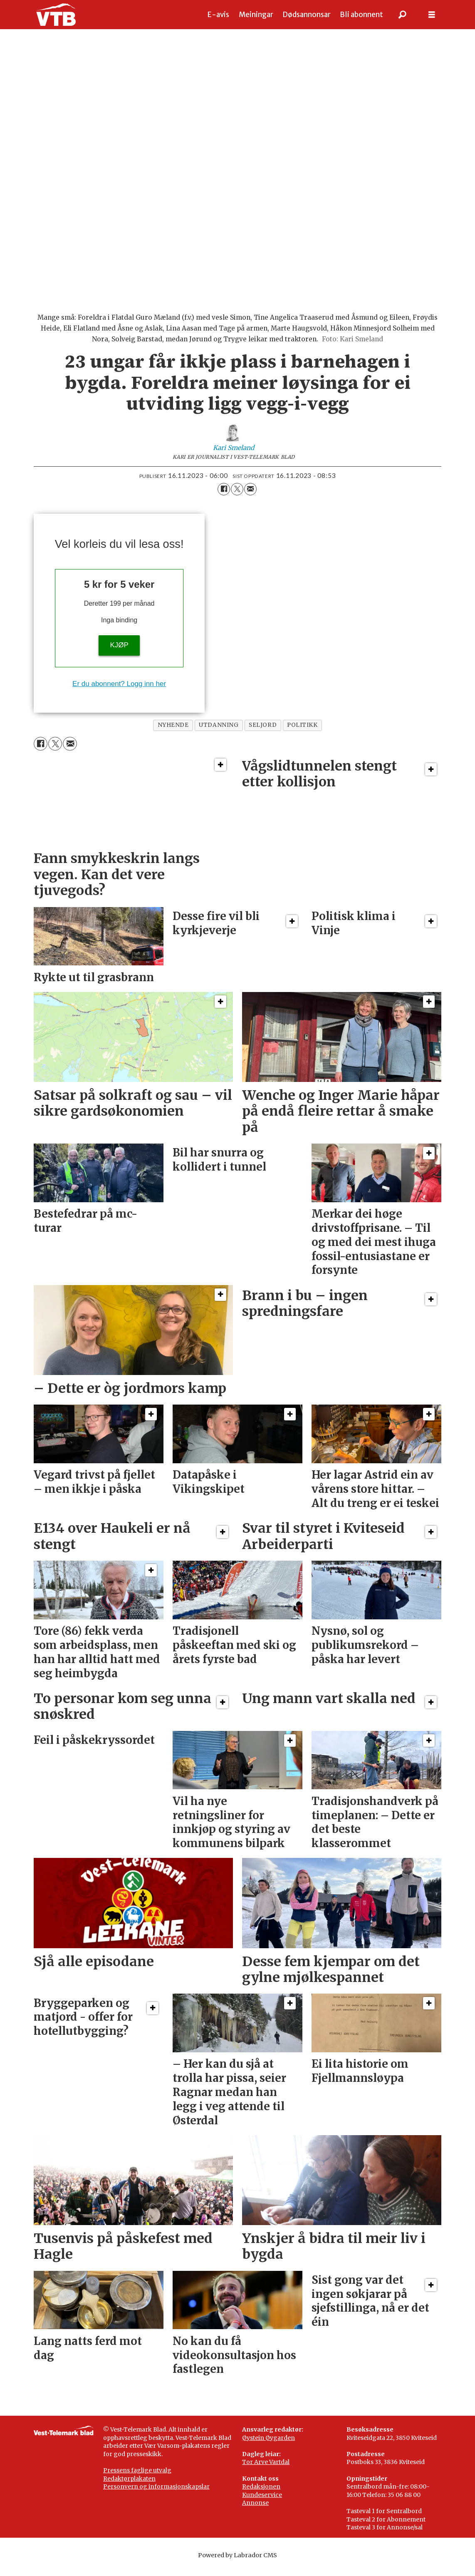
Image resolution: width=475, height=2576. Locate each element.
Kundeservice (262, 2503)
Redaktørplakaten (129, 2487)
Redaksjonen (261, 2495)
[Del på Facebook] (224, 497)
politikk (302, 733)
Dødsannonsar (306, 14)
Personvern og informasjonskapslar (156, 2495)
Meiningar (256, 14)
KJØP (119, 653)
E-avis (218, 14)
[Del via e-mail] (250, 497)
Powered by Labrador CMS (237, 2563)
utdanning (218, 733)
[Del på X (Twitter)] (237, 497)
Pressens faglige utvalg (137, 2478)
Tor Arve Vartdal (265, 2470)
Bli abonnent (361, 14)
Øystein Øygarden (268, 2446)
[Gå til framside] (56, 14)
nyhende (173, 733)
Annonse (255, 2511)
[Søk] (402, 14)
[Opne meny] (432, 15)
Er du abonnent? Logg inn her (119, 692)
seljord (263, 733)
